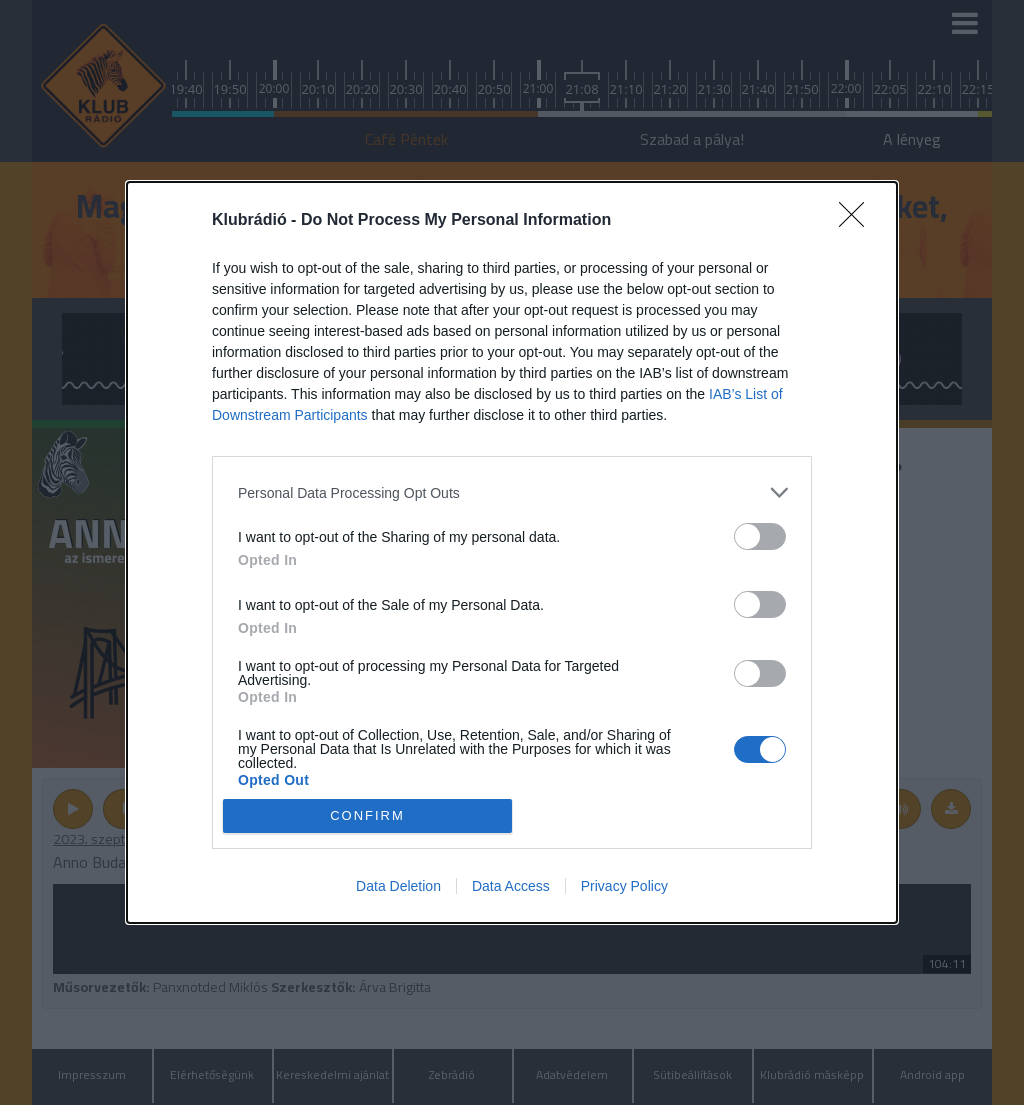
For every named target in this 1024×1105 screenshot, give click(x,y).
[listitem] (512, 492)
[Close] (858, 221)
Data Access (511, 886)
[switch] (760, 536)
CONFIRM (367, 815)
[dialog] (512, 552)
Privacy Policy (624, 886)
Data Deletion (398, 886)
